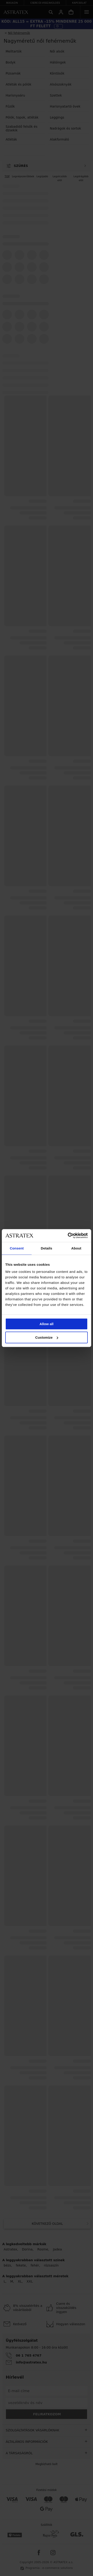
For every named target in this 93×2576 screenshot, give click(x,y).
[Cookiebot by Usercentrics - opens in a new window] (68, 1235)
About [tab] (76, 1248)
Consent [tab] (17, 1248)
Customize (46, 1337)
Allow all (47, 1324)
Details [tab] (46, 1248)
